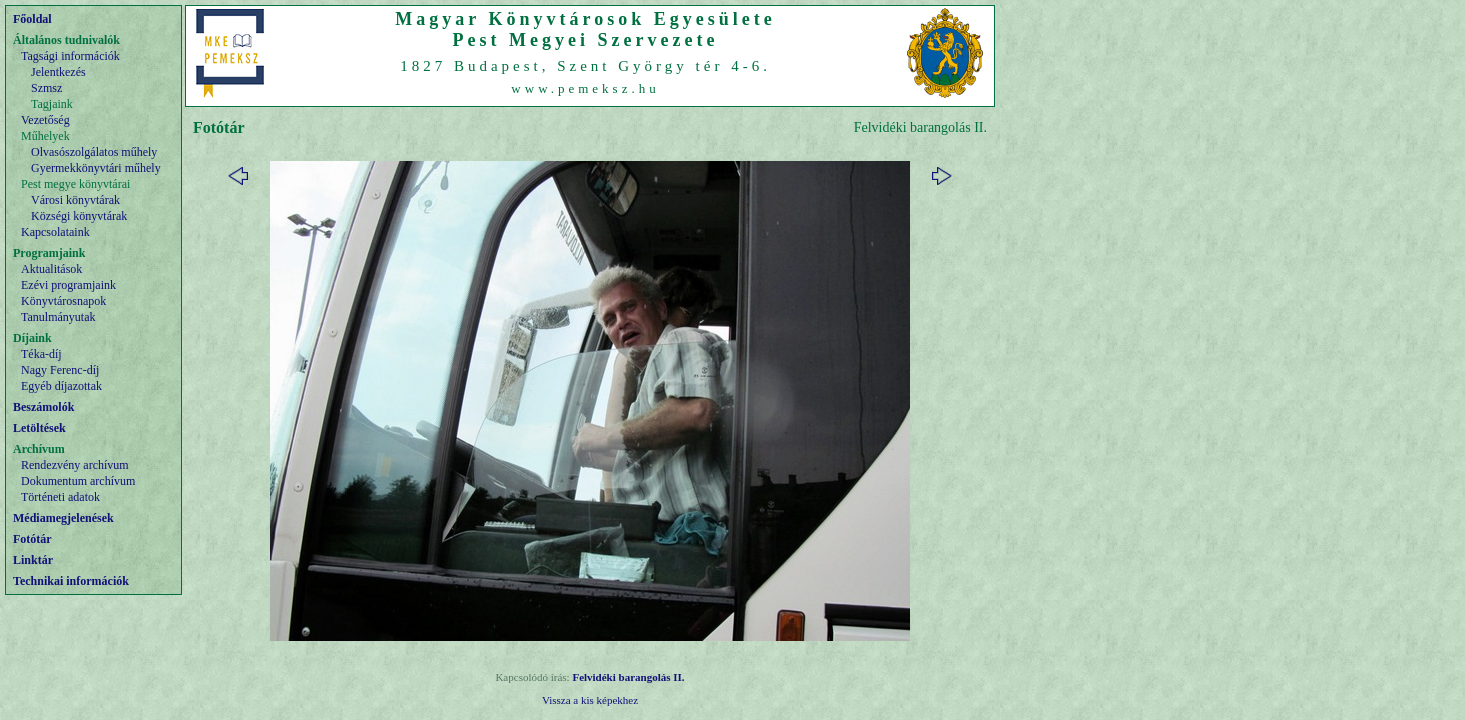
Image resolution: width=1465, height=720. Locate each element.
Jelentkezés (58, 72)
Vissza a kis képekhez (590, 700)
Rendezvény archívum (75, 465)
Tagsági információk (70, 56)
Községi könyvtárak (79, 216)
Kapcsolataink (55, 232)
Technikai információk (71, 581)
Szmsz (46, 88)
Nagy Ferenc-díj (60, 370)
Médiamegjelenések (63, 518)
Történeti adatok (60, 497)
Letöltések (39, 428)
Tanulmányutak (58, 317)
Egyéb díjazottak (61, 386)
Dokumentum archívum (78, 481)
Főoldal (32, 19)
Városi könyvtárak (75, 200)
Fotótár (32, 539)
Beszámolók (43, 407)
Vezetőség (45, 120)
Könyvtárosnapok (63, 301)
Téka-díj (41, 354)
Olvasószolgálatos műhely (94, 152)
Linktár (33, 560)
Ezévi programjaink (68, 285)
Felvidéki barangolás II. (628, 677)
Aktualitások (51, 269)
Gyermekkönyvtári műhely (96, 168)
